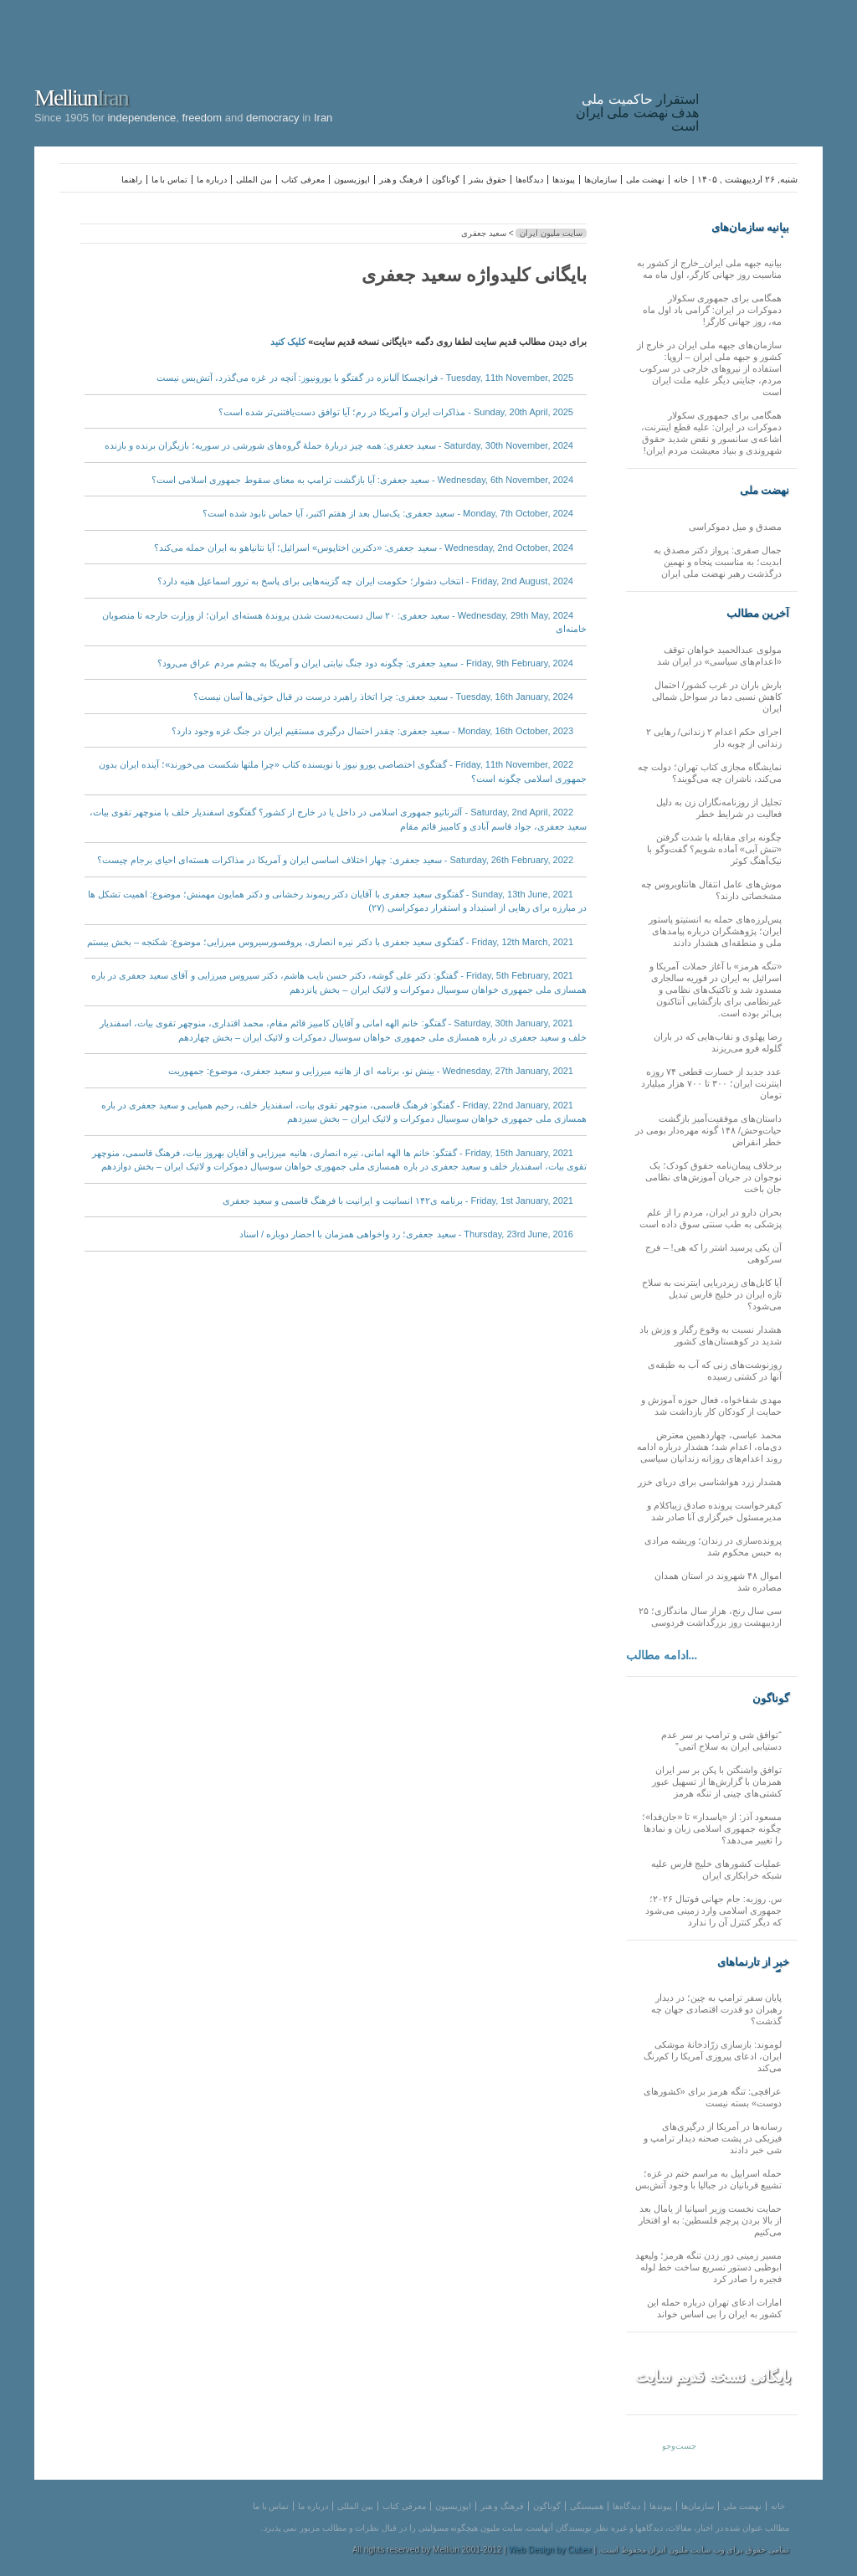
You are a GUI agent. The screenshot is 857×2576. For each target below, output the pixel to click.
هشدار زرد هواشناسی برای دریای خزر (710, 1482)
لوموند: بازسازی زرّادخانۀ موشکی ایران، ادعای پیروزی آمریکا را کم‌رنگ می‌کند (713, 2056)
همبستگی (586, 2506)
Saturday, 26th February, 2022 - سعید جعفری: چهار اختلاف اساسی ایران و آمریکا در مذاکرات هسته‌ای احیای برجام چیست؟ (335, 860)
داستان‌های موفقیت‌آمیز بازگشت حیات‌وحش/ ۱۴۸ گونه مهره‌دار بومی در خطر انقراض (708, 1130)
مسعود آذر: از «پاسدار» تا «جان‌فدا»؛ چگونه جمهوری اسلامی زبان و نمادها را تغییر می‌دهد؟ (712, 1828)
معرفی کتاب (303, 179)
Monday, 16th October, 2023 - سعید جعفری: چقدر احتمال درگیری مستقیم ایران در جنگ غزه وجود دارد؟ (372, 731)
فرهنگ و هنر (401, 179)
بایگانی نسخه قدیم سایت (713, 2376)
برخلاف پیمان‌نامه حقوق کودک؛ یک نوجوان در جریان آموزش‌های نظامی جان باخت (713, 1177)
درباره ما (212, 179)
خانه (681, 179)
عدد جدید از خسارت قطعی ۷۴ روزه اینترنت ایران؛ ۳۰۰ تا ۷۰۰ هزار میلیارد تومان (711, 1083)
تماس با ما (169, 179)
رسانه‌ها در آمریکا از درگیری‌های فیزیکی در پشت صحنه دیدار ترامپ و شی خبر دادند (713, 2138)
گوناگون (445, 179)
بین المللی (254, 179)
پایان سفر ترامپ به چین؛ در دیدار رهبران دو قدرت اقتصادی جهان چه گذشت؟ (716, 2009)
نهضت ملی (645, 179)
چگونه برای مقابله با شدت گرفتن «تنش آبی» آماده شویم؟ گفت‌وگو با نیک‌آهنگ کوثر (714, 849)
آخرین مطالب (757, 613)
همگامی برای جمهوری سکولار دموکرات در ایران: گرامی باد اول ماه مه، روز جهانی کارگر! (712, 309)
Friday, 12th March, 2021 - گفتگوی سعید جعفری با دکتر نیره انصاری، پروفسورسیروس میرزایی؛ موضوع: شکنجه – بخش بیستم (330, 942)
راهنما (131, 179)
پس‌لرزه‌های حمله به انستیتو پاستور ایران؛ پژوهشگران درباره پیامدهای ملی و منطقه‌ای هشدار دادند (715, 931)
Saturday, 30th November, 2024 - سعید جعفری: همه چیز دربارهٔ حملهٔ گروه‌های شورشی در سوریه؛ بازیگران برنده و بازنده (339, 445)
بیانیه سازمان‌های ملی (750, 227)
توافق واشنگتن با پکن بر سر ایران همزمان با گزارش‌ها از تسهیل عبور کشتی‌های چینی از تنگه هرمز (717, 1781)
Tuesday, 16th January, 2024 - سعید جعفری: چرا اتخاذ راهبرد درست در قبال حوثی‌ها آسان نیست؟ (383, 697)
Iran (765, 70)
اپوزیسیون (352, 179)
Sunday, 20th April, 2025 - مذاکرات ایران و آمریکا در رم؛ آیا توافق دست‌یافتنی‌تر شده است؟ (395, 412)
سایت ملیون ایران (551, 233)
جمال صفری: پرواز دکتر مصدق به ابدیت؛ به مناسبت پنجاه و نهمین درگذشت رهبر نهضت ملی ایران (718, 561)
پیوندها (563, 179)
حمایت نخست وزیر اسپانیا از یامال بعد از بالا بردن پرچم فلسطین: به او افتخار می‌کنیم (710, 2220)
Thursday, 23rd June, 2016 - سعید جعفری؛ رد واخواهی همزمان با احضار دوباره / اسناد (406, 1234)
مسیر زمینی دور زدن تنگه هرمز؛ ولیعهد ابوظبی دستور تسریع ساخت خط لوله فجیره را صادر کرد (708, 2267)
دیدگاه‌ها (529, 179)
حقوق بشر (487, 179)
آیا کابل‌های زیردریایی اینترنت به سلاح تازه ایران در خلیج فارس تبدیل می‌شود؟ (712, 1294)
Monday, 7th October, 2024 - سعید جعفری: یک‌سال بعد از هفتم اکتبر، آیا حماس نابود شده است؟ (388, 513)
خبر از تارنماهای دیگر (753, 1962)
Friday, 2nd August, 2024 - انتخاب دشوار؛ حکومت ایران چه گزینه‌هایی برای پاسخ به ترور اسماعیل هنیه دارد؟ (365, 581)
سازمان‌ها (600, 179)
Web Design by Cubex (550, 2549)
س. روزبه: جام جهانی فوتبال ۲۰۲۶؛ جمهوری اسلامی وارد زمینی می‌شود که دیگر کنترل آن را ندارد (713, 1910)
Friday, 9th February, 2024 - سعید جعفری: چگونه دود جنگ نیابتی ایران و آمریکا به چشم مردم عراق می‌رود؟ (365, 663)
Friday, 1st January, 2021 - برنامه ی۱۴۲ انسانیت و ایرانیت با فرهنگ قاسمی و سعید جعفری (398, 1200)
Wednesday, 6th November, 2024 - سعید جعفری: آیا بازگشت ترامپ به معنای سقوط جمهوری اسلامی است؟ (362, 480)
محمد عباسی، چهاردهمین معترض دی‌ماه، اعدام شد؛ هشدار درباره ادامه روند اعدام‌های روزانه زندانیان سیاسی (709, 1446)
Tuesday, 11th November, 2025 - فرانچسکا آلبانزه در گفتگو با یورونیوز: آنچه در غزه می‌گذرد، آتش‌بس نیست (365, 378)
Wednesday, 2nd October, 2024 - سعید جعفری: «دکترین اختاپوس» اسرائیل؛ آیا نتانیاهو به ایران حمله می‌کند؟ (363, 547)
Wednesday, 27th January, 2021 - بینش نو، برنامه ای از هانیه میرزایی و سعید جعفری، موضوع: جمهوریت (370, 1071)
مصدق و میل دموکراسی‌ (735, 527)
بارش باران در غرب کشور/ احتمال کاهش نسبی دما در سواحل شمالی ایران (717, 696)
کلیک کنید (287, 342)
